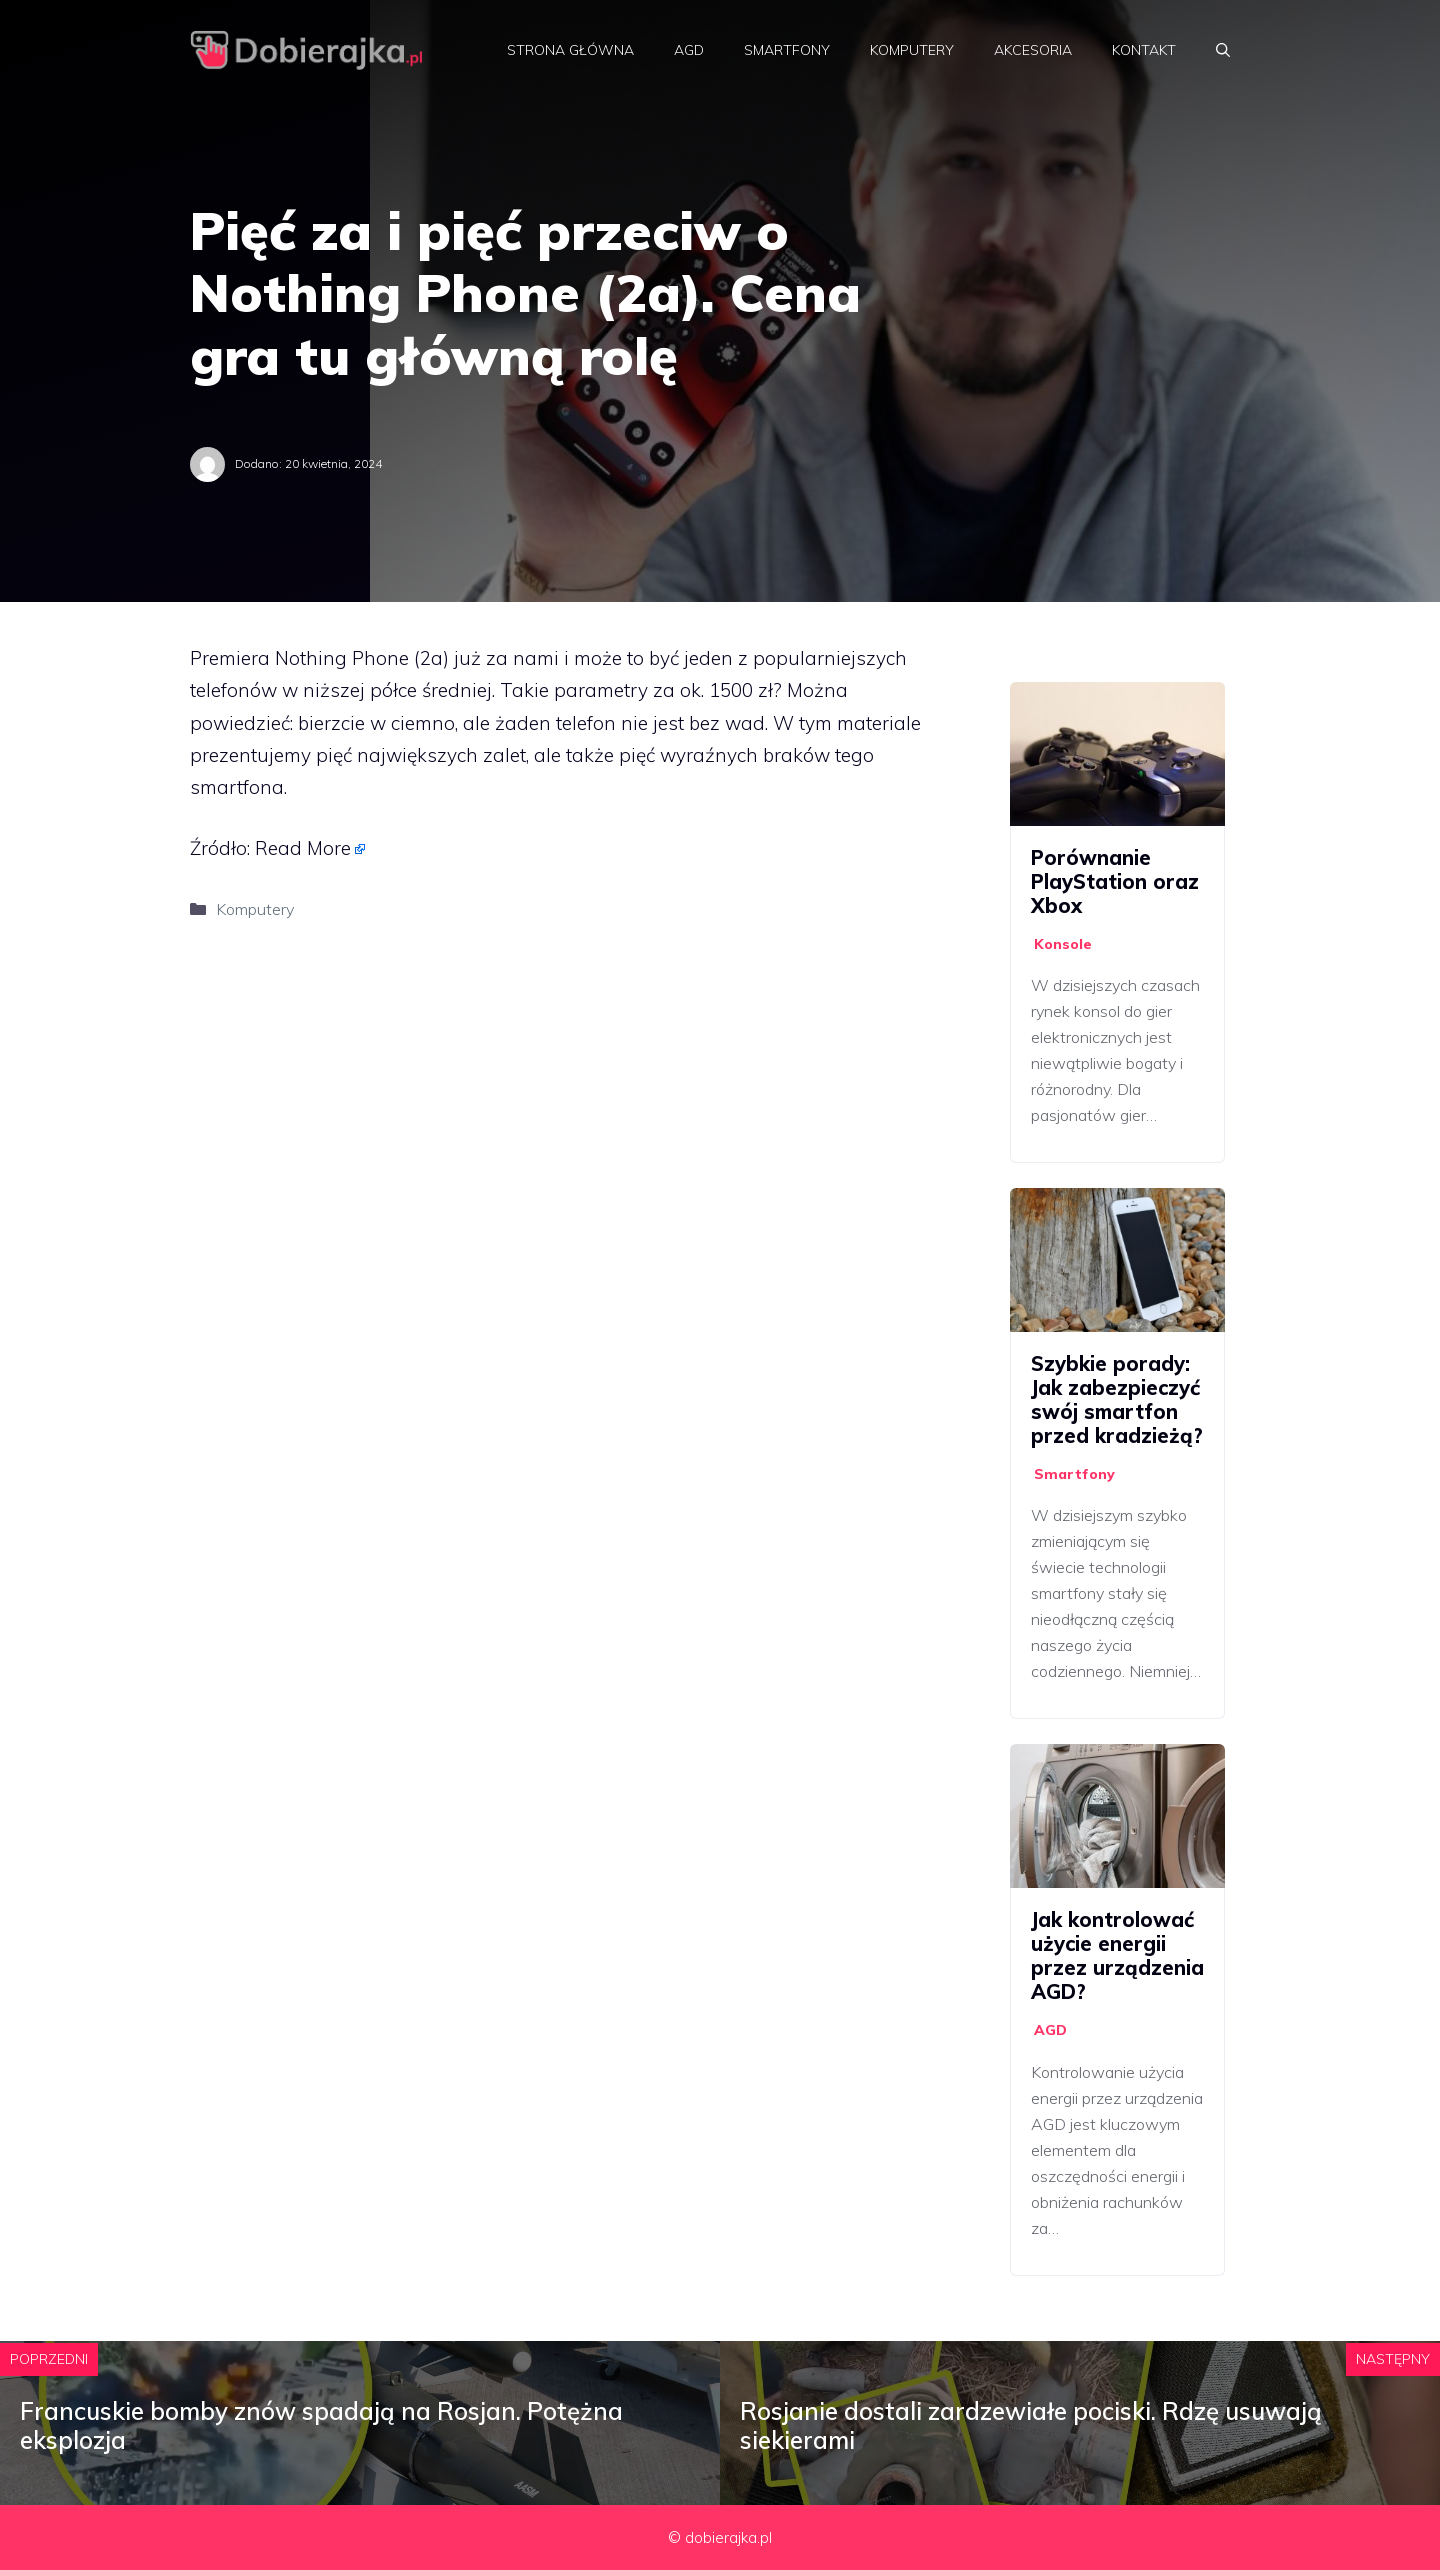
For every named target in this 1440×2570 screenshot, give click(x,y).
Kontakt (1144, 50)
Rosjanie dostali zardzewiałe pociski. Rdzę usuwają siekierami (1031, 2425)
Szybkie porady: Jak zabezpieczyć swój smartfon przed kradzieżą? (1117, 1399)
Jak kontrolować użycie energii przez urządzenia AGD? (1117, 1955)
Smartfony (787, 50)
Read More (303, 848)
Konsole (1063, 944)
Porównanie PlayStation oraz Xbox (1115, 881)
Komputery (912, 50)
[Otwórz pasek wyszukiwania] (1223, 50)
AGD (689, 50)
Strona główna (570, 50)
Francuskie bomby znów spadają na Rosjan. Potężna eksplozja (321, 2425)
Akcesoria (1033, 50)
